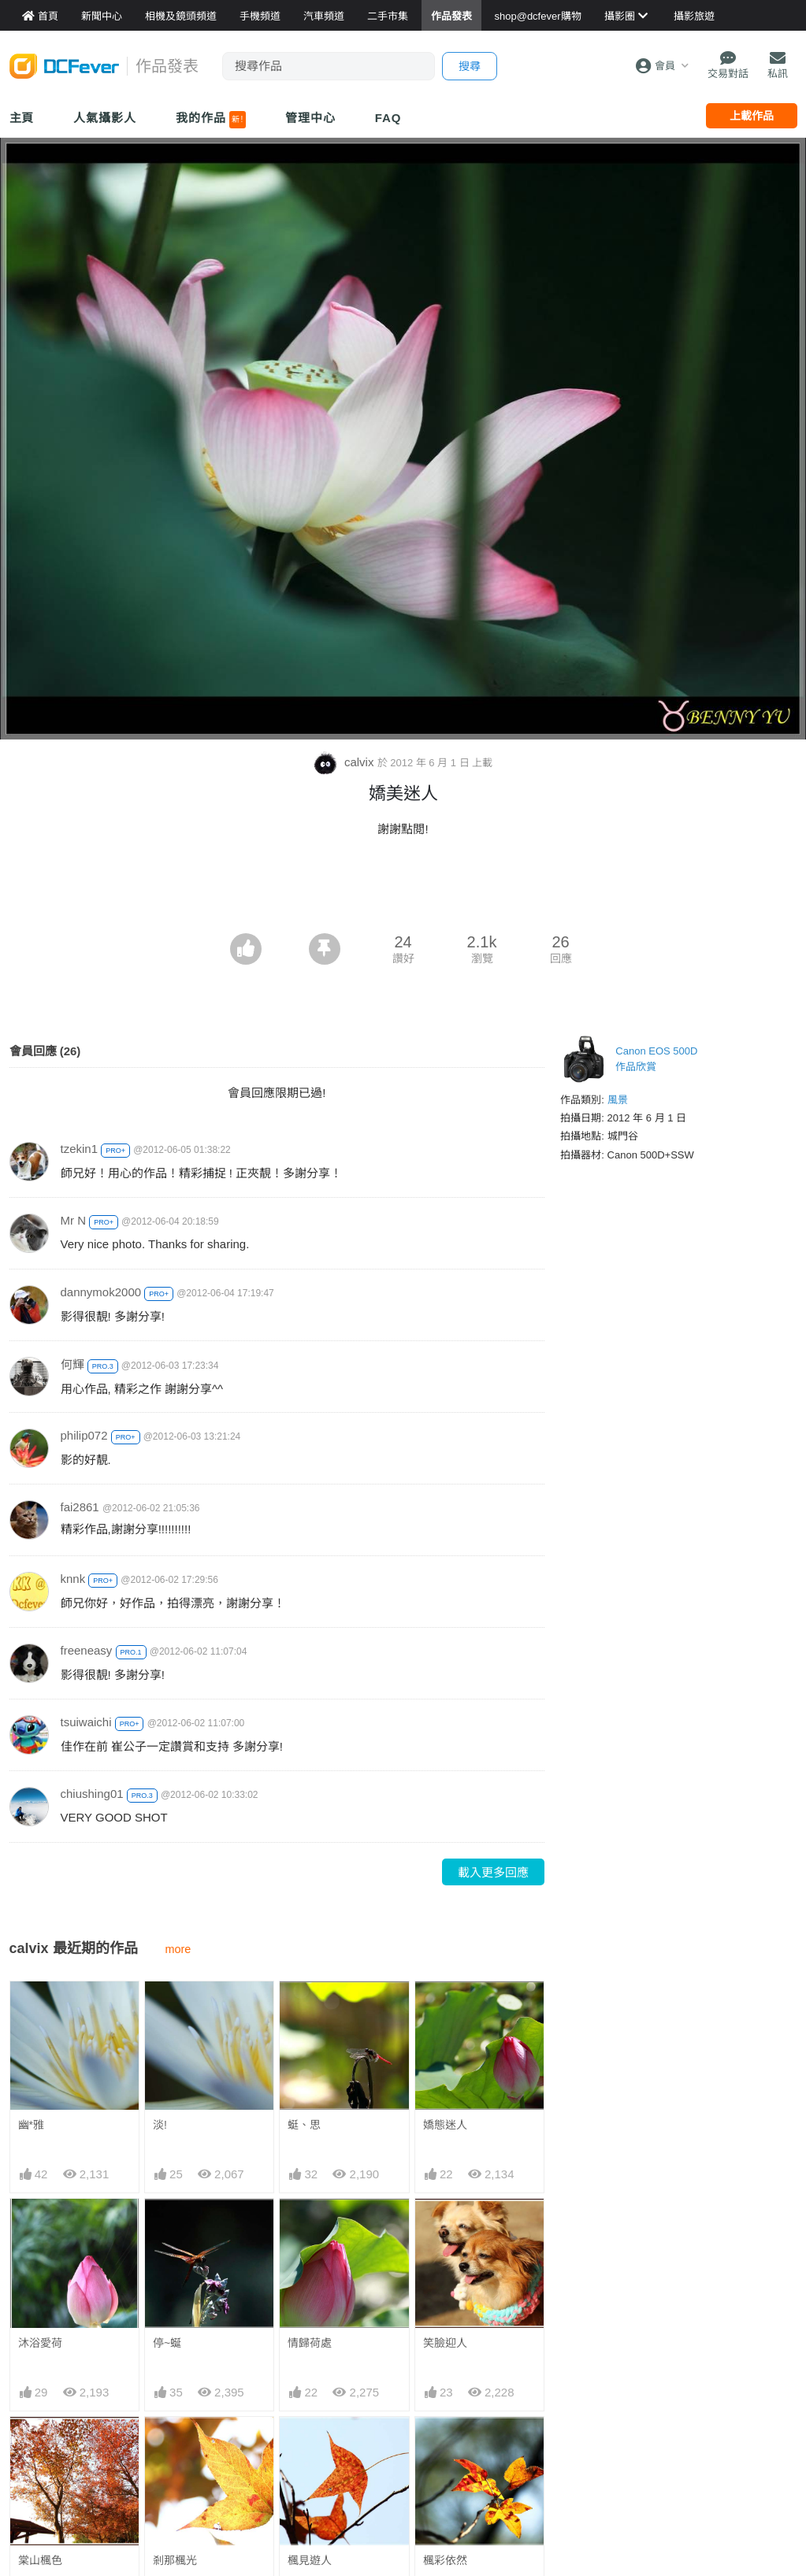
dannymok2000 (101, 1292)
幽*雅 (31, 2124)
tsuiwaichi (86, 1722)
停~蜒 (167, 2343)
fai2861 (80, 1507)
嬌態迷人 (445, 2124)
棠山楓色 (40, 2560)
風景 (617, 1100)
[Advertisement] (403, 889)
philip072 (84, 1435)
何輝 (72, 1364)
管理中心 (310, 117)
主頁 (22, 117)
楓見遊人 (310, 2560)
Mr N (74, 1220)
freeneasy (87, 1650)
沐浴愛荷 (40, 2343)
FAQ (388, 117)
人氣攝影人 (104, 117)
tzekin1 (79, 1148)
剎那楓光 (175, 2560)
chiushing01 (92, 1793)
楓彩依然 (445, 2560)
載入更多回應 (493, 1872)
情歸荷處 (310, 2343)
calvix (345, 762)
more (178, 1949)
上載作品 (752, 115)
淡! (160, 2124)
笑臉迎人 (445, 2343)
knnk (73, 1578)
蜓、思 (304, 2124)
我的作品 (211, 119)
